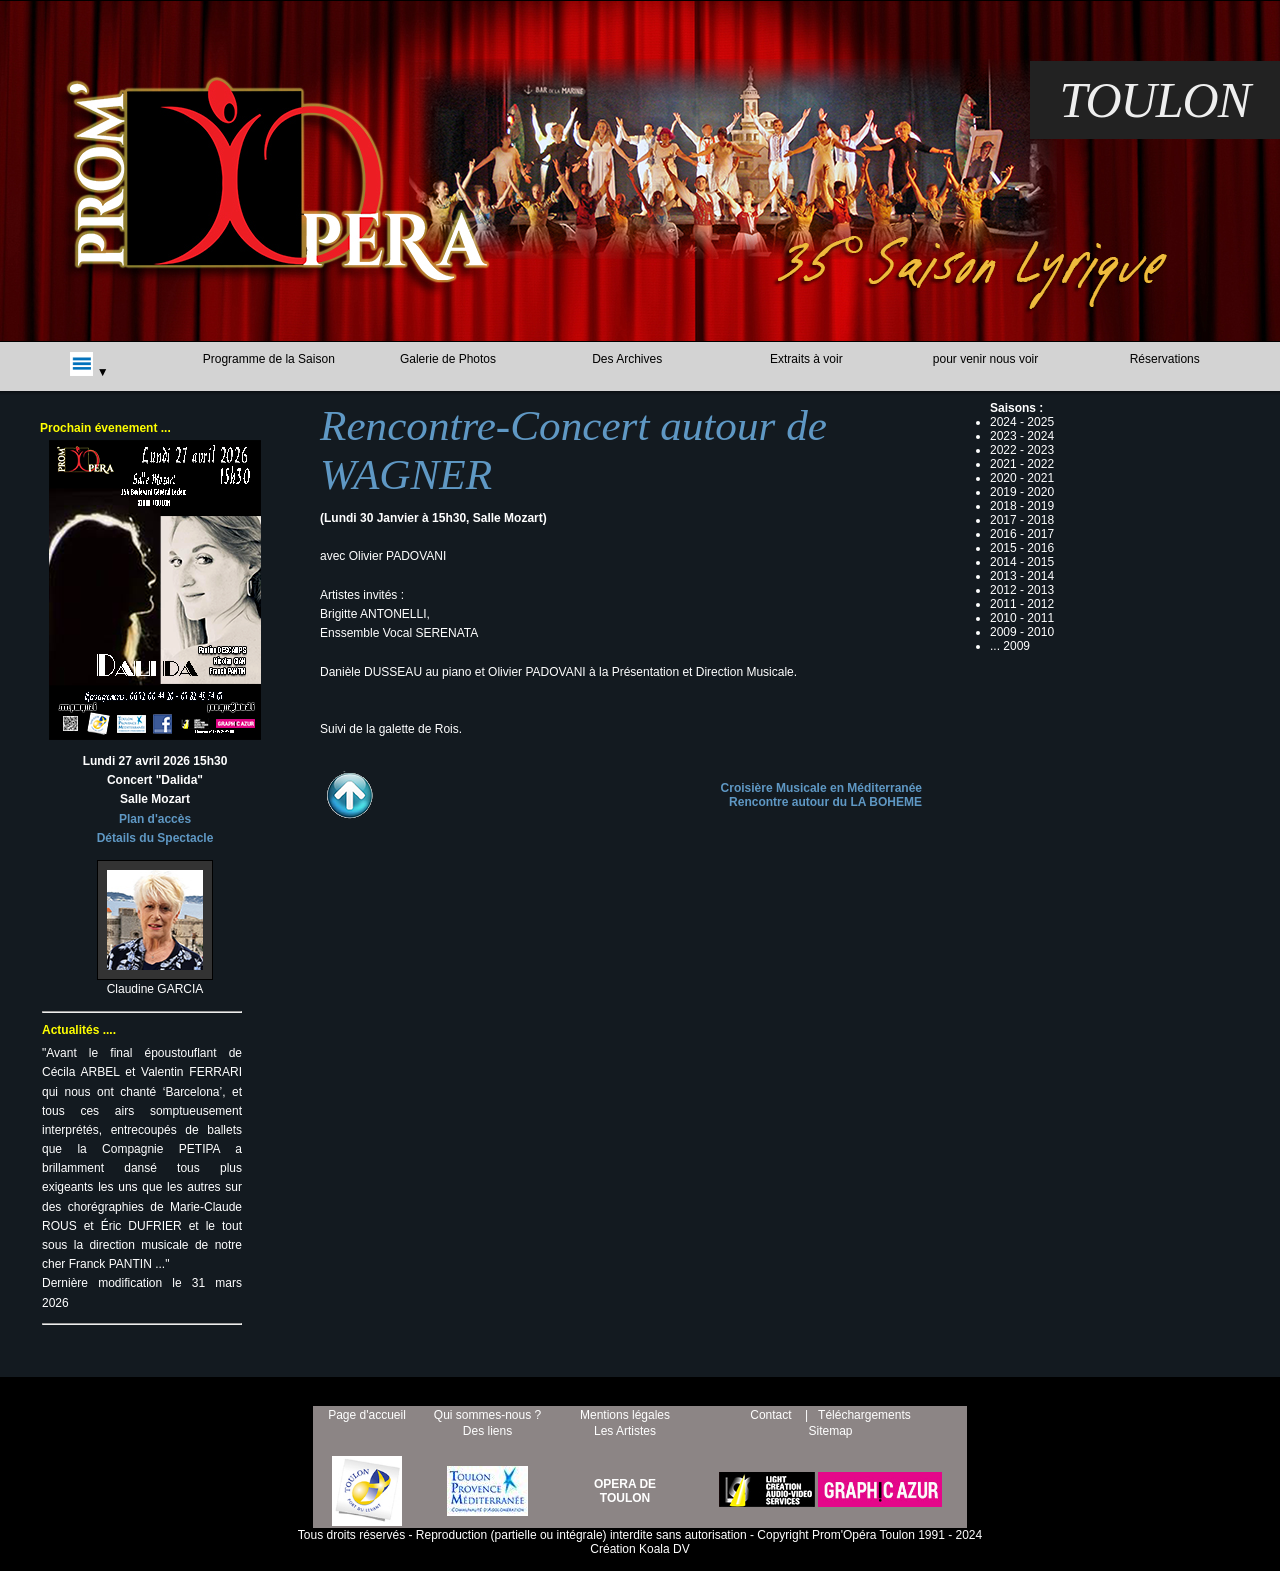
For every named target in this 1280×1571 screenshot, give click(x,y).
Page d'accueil (367, 1415)
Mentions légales (625, 1415)
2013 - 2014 (1022, 576)
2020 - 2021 (1022, 478)
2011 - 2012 (1022, 604)
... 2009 (1010, 646)
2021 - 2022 (1022, 464)
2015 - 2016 (1022, 548)
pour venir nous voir (985, 359)
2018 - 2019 (1022, 506)
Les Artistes (625, 1431)
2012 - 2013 (1022, 590)
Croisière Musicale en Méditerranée (821, 788)
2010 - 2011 (1022, 618)
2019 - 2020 (1022, 492)
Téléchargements (864, 1415)
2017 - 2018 (1022, 520)
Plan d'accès (155, 819)
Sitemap (830, 1431)
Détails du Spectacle (155, 838)
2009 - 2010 (1022, 632)
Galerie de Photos (448, 359)
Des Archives (627, 359)
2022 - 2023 (1022, 450)
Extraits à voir (806, 359)
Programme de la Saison (269, 359)
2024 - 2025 (1022, 422)
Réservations (1165, 359)
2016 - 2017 (1022, 534)
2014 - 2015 (1022, 562)
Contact (770, 1415)
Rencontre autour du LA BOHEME (825, 802)
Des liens (487, 1431)
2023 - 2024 (1022, 436)
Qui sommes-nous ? (487, 1415)
